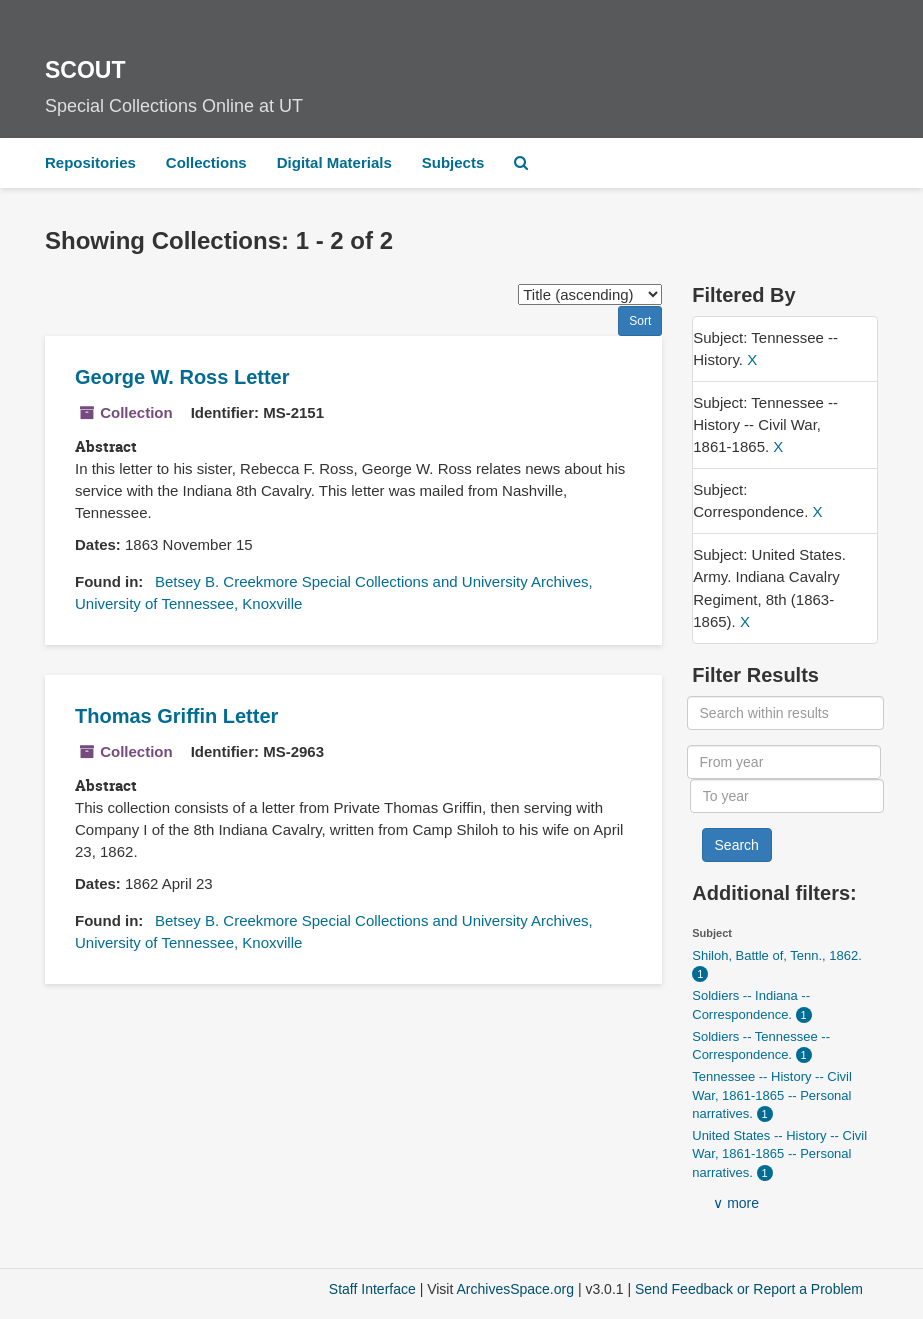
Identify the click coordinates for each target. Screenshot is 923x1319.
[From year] (784, 762)
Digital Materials (334, 162)
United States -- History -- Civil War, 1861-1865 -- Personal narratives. (779, 1154)
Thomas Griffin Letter (176, 716)
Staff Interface (372, 1289)
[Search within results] (785, 713)
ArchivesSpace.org (515, 1289)
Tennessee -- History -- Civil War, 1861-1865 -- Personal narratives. (772, 1095)
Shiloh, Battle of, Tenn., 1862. (777, 955)
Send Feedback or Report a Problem (749, 1289)
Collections (206, 162)
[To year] (787, 796)
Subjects (453, 162)
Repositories (90, 162)
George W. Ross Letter (182, 377)
